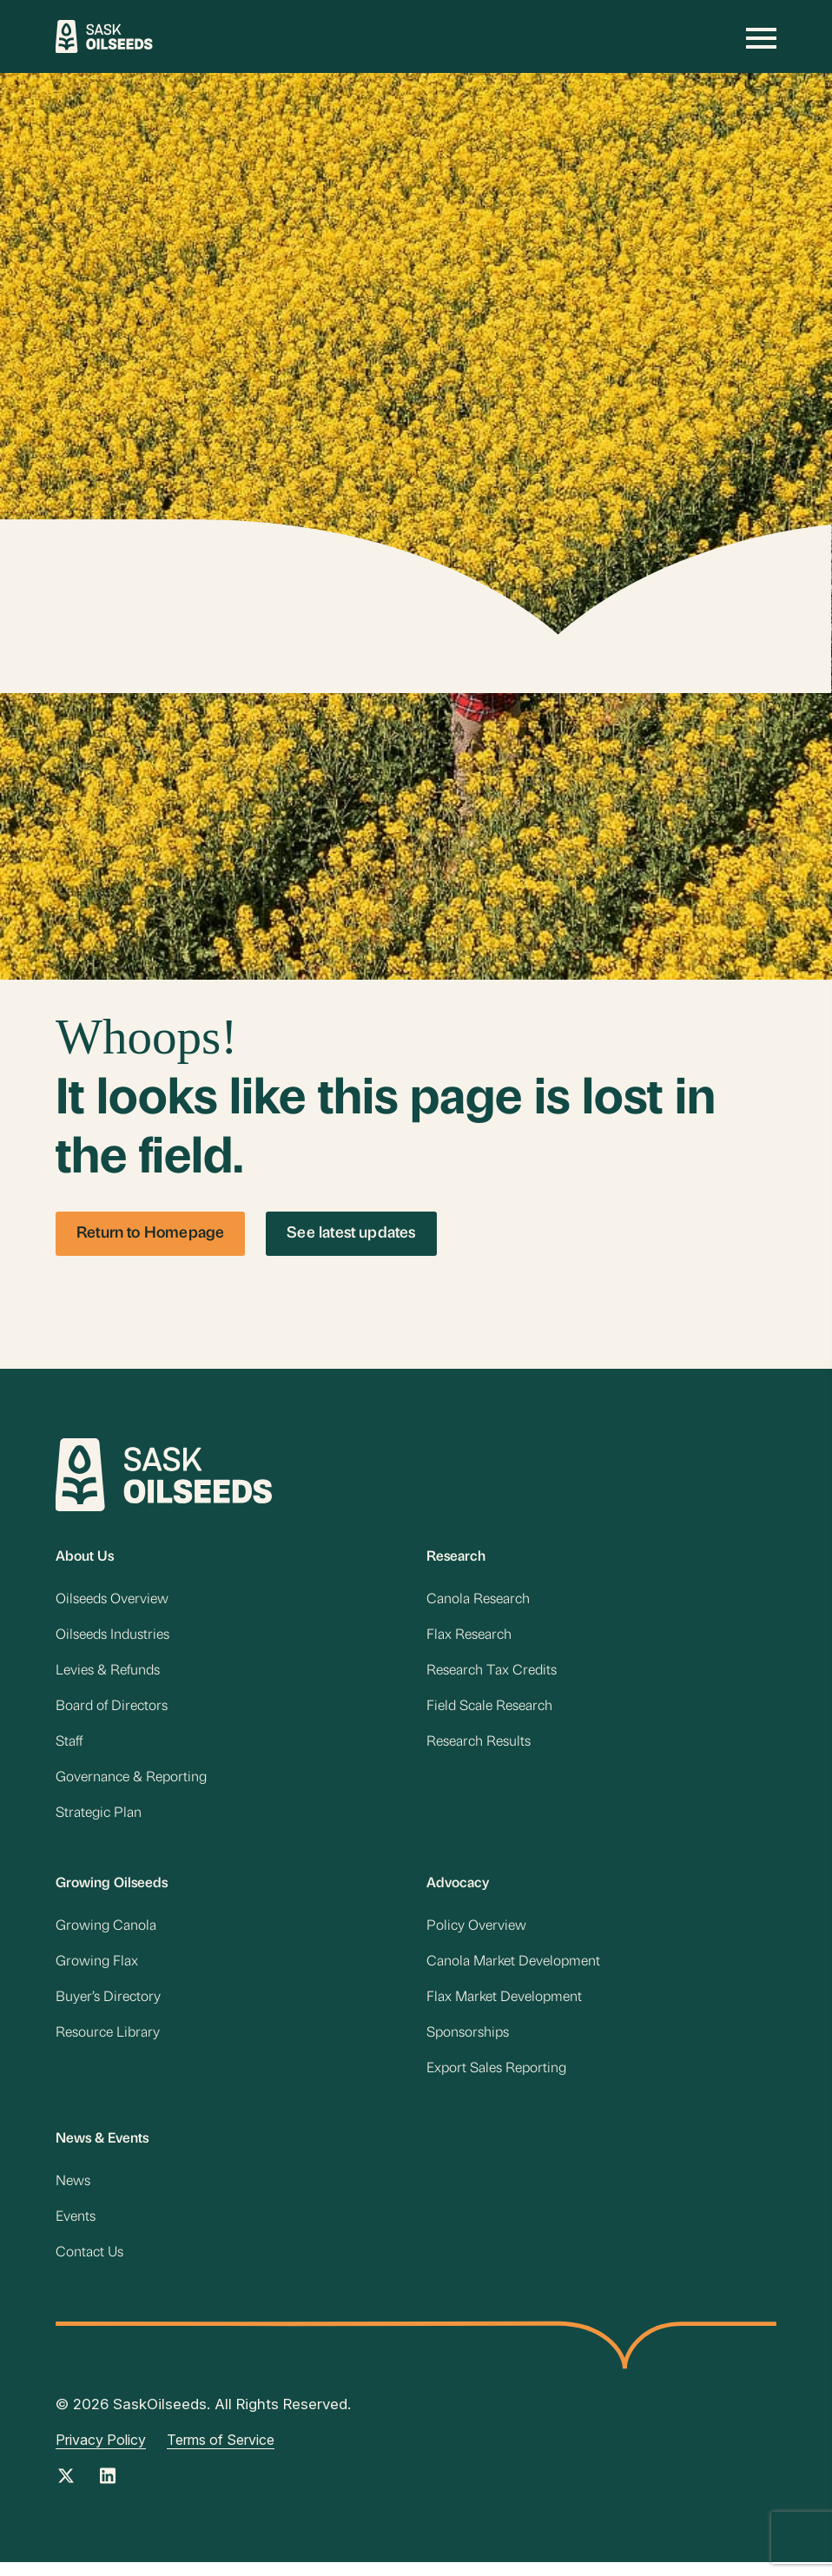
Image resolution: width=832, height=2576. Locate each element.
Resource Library (108, 2044)
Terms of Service (220, 2455)
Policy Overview (476, 1935)
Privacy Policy (101, 2455)
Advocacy (457, 1892)
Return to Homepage (150, 1233)
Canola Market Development (513, 1971)
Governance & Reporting (131, 1784)
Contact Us (89, 2268)
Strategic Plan (99, 1820)
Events (76, 2232)
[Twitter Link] (66, 2496)
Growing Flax (97, 1971)
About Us (85, 1558)
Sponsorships (467, 2044)
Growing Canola (106, 1935)
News (73, 2196)
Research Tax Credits (491, 1674)
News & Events (102, 2152)
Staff (69, 1747)
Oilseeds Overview (112, 1601)
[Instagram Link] (107, 2496)
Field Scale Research (489, 1711)
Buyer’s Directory (108, 2008)
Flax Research (469, 1638)
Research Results (478, 1747)
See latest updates (351, 1233)
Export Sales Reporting (498, 2081)
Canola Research (478, 1601)
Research (455, 1558)
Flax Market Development (504, 2008)
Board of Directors (112, 1711)
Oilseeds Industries (112, 1638)
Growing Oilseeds (112, 1892)
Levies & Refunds (108, 1674)
